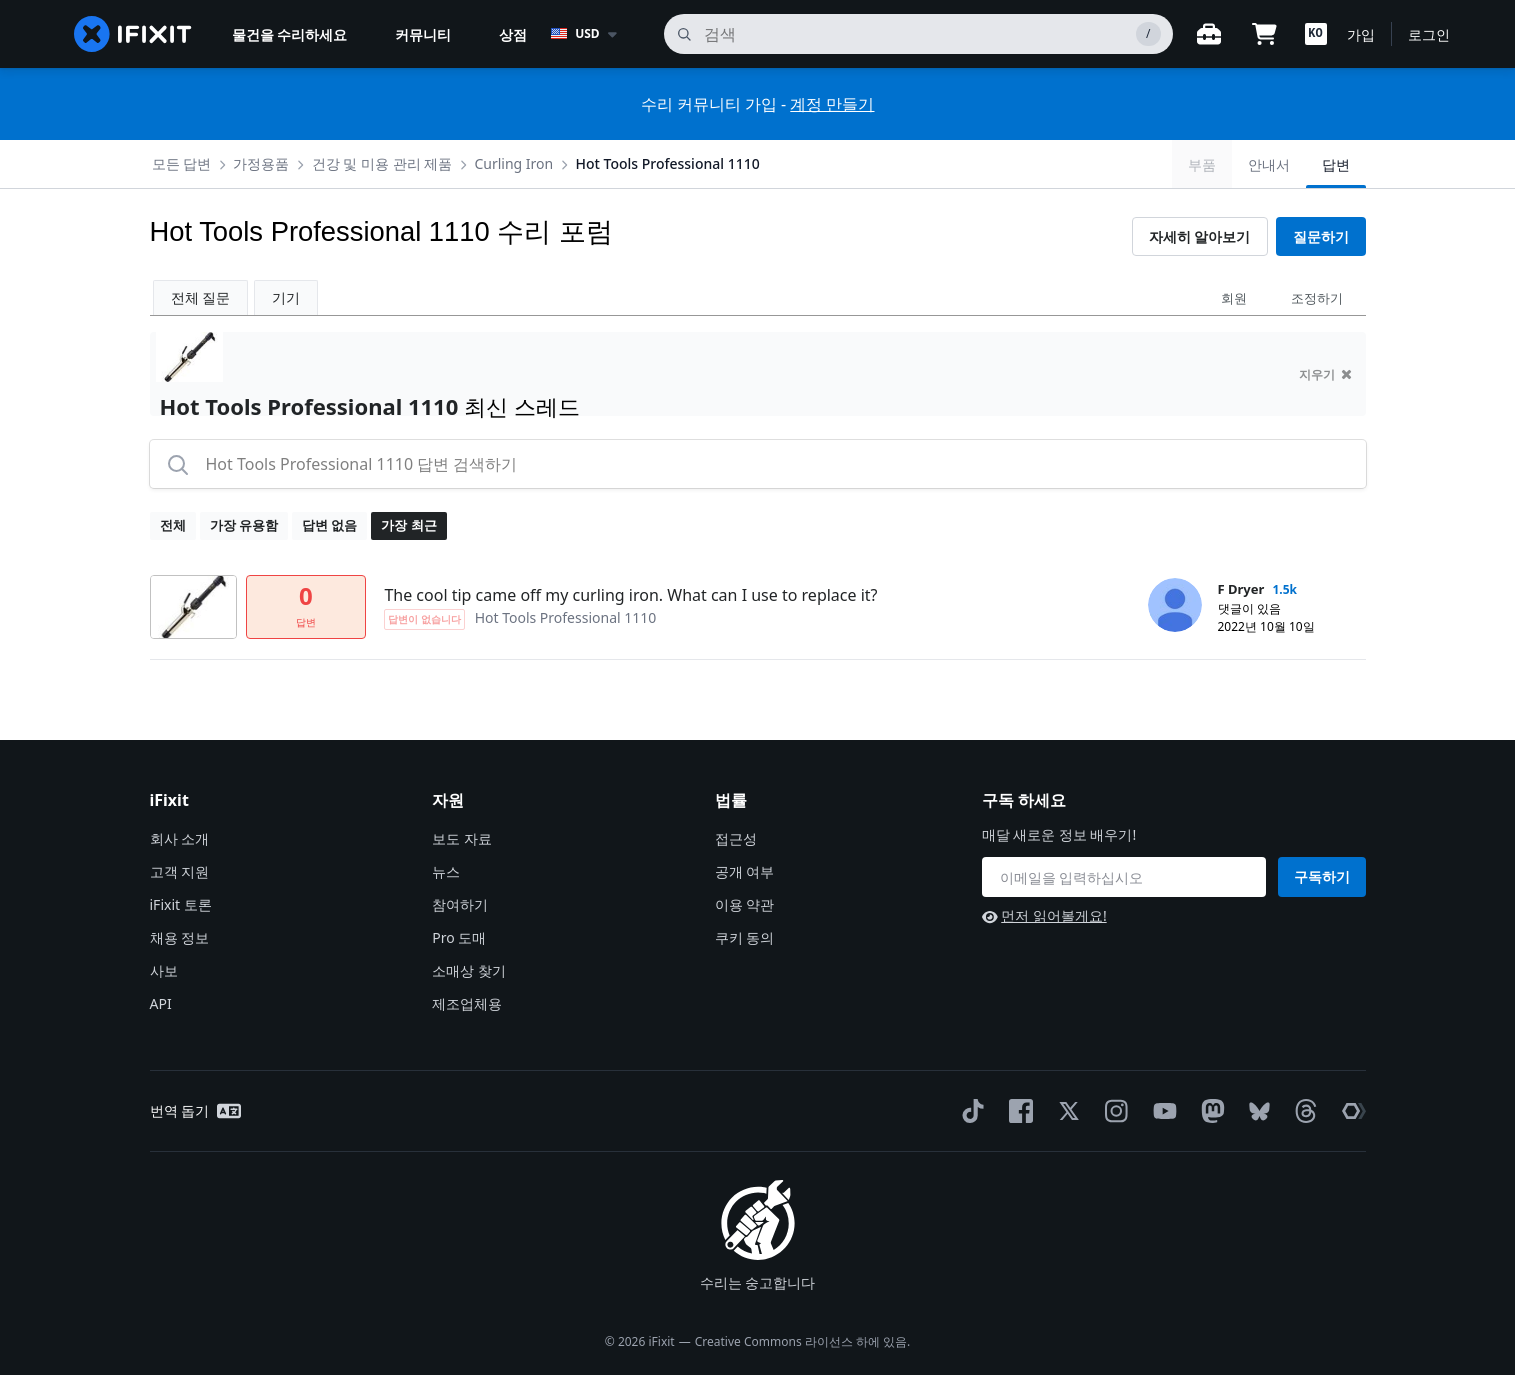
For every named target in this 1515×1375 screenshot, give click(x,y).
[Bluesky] (1255, 1111)
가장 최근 (408, 525)
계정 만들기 (832, 104)
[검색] (918, 34)
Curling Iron (513, 163)
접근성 (736, 838)
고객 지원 (180, 871)
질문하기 (1321, 236)
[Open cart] (1265, 34)
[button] (1316, 34)
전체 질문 (201, 297)
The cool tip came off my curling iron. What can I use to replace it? (630, 595)
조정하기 (1317, 298)
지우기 (1325, 374)
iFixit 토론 (181, 904)
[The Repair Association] (1350, 1111)
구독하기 (1322, 876)
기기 (286, 297)
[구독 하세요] (1124, 877)
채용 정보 (180, 937)
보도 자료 (462, 838)
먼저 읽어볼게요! (1044, 915)
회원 (1234, 298)
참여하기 (460, 904)
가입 (1361, 34)
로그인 (1429, 34)
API (161, 1003)
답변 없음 (329, 525)
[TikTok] (969, 1111)
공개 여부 (745, 871)
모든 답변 (182, 163)
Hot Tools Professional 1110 (667, 163)
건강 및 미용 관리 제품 (382, 163)
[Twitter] (1065, 1111)
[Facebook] (1017, 1111)
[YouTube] (1161, 1111)
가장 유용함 (244, 525)
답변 (1336, 164)
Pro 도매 (459, 937)
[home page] (133, 34)
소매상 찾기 (469, 970)
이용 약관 (745, 904)
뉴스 (446, 871)
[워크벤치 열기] (1209, 34)
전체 (173, 525)
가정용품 (261, 163)
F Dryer (1241, 589)
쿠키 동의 (745, 937)
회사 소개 (180, 838)
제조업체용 (467, 1003)
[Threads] (1302, 1111)
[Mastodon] (1209, 1111)
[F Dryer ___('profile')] (1175, 605)
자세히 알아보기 (1200, 236)
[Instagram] (1113, 1111)
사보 (164, 970)
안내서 (1269, 164)
